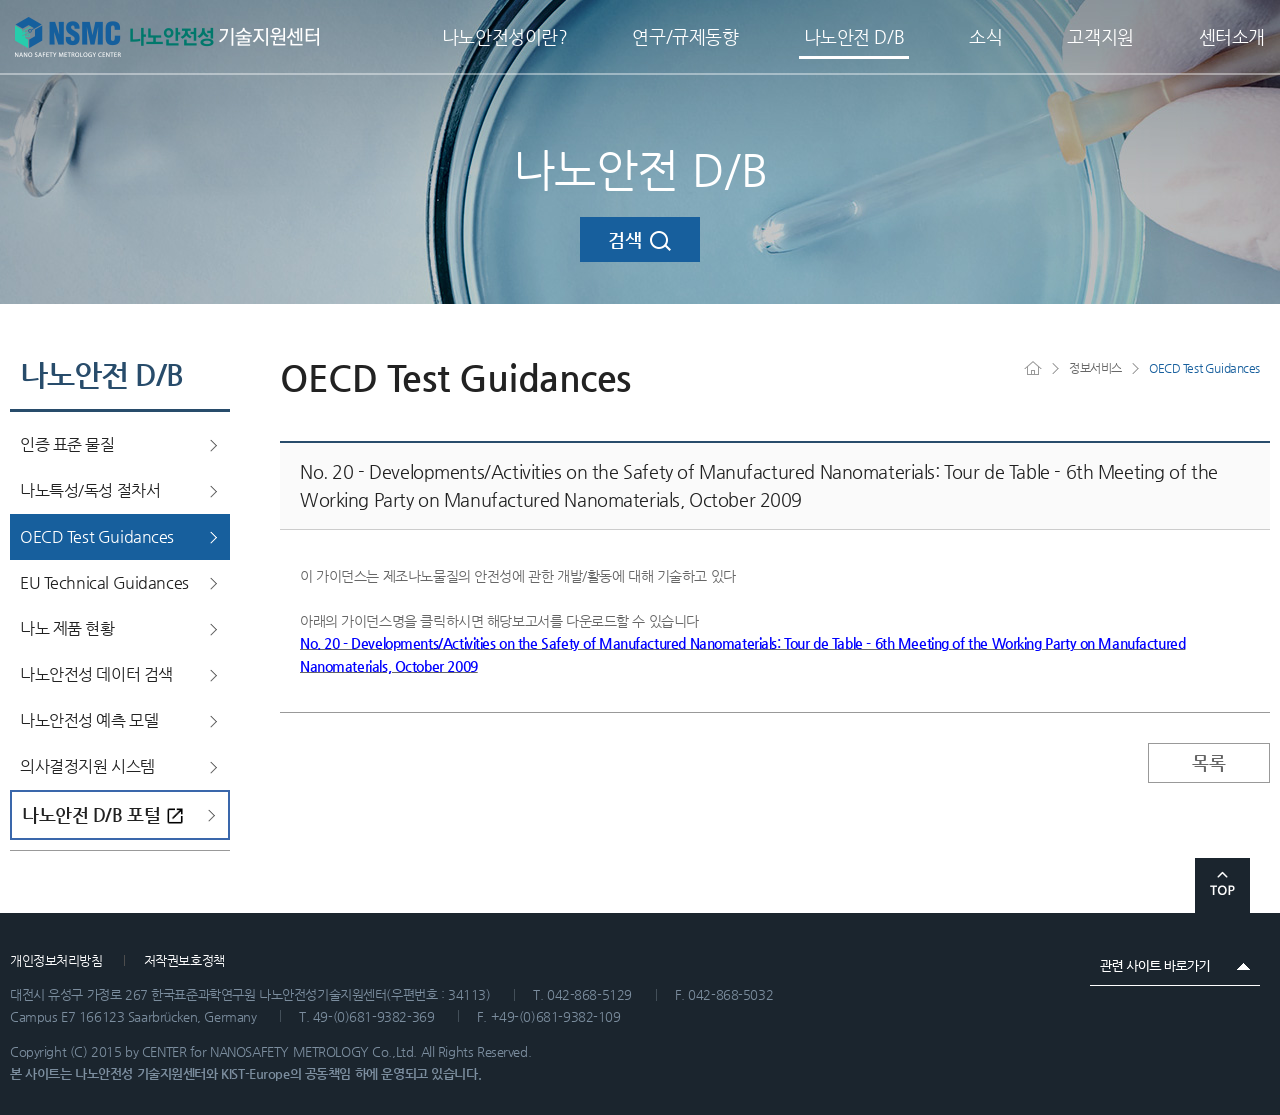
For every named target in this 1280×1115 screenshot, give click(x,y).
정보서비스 (1095, 368)
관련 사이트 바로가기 (1175, 966)
